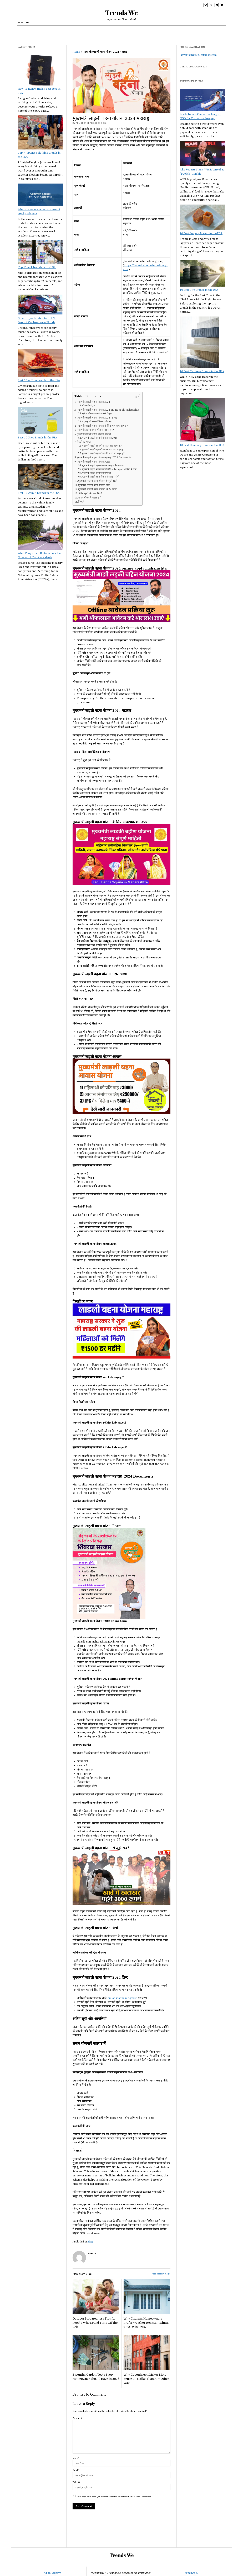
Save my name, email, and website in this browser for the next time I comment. (114, 2496)
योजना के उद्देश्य (88, 405)
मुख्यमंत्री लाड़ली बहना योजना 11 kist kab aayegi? (103, 453)
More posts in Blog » (160, 2273)
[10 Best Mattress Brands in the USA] (199, 342)
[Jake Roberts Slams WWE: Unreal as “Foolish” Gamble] (202, 154)
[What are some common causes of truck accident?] (40, 195)
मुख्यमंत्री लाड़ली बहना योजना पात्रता (96, 472)
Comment (77, 2418)
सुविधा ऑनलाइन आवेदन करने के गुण (97, 413)
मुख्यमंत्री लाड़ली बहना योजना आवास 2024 (99, 437)
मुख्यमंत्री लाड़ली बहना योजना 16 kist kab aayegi (102, 449)
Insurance (134, 29)
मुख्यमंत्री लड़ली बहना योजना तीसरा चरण (95, 429)
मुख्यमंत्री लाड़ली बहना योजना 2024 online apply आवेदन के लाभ (109, 469)
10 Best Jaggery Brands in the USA (201, 233)
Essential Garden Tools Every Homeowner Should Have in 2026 (96, 2376)
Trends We (121, 12)
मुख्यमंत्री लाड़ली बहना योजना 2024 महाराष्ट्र (97, 417)
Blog (166, 29)
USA (97, 29)
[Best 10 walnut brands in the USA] (40, 477)
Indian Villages (52, 2573)
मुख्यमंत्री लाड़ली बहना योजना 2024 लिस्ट (97, 489)
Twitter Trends (202, 29)
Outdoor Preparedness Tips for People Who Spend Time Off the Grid (95, 2322)
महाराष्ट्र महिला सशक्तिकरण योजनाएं (97, 421)
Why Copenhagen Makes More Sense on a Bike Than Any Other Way (146, 2378)
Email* (76, 2470)
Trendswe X (190, 2573)
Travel (86, 29)
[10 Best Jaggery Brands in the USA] (202, 218)
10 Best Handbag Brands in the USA (202, 445)
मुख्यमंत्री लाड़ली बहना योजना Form (93, 461)
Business (108, 29)
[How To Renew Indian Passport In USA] (40, 71)
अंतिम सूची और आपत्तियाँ (90, 493)
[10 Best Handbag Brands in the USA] (202, 420)
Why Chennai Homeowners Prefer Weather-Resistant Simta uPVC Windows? (146, 2322)
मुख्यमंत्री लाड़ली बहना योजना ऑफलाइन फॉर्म (100, 476)
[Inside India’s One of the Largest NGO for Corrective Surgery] (202, 100)
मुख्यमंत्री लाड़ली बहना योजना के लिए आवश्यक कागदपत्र (103, 425)
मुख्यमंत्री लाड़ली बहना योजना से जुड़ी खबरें (97, 480)
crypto (50, 29)
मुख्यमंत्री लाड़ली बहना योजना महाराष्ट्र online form (103, 465)
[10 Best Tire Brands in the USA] (202, 274)
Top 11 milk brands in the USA (37, 267)
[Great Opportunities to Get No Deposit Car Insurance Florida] (40, 305)
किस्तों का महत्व (84, 441)
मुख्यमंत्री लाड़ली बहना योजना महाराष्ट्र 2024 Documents (104, 457)
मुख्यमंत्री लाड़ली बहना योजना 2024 (93, 401)
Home (121, 29)
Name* (76, 2458)
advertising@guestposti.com (198, 55)
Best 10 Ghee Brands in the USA (37, 437)
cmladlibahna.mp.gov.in (122, 1998)
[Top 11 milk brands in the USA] (40, 252)
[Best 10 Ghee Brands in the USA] (40, 421)
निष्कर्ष (81, 501)
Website (76, 2482)
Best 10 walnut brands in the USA (39, 493)
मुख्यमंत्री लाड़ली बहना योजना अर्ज (94, 485)
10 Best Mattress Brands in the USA (202, 371)
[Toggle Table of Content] (135, 397)
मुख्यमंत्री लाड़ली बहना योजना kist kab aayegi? (102, 445)
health (37, 29)
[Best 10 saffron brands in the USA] (40, 363)
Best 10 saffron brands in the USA (39, 380)
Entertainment (181, 29)
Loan (147, 29)
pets (156, 29)
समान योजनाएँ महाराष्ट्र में (89, 497)
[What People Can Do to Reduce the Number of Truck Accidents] (40, 535)
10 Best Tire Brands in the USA (199, 290)
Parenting (64, 29)
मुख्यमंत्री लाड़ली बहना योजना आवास (94, 434)
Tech (76, 29)
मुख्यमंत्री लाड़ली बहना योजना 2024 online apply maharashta (108, 409)
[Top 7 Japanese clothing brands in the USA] (40, 133)
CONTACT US (122, 38)
